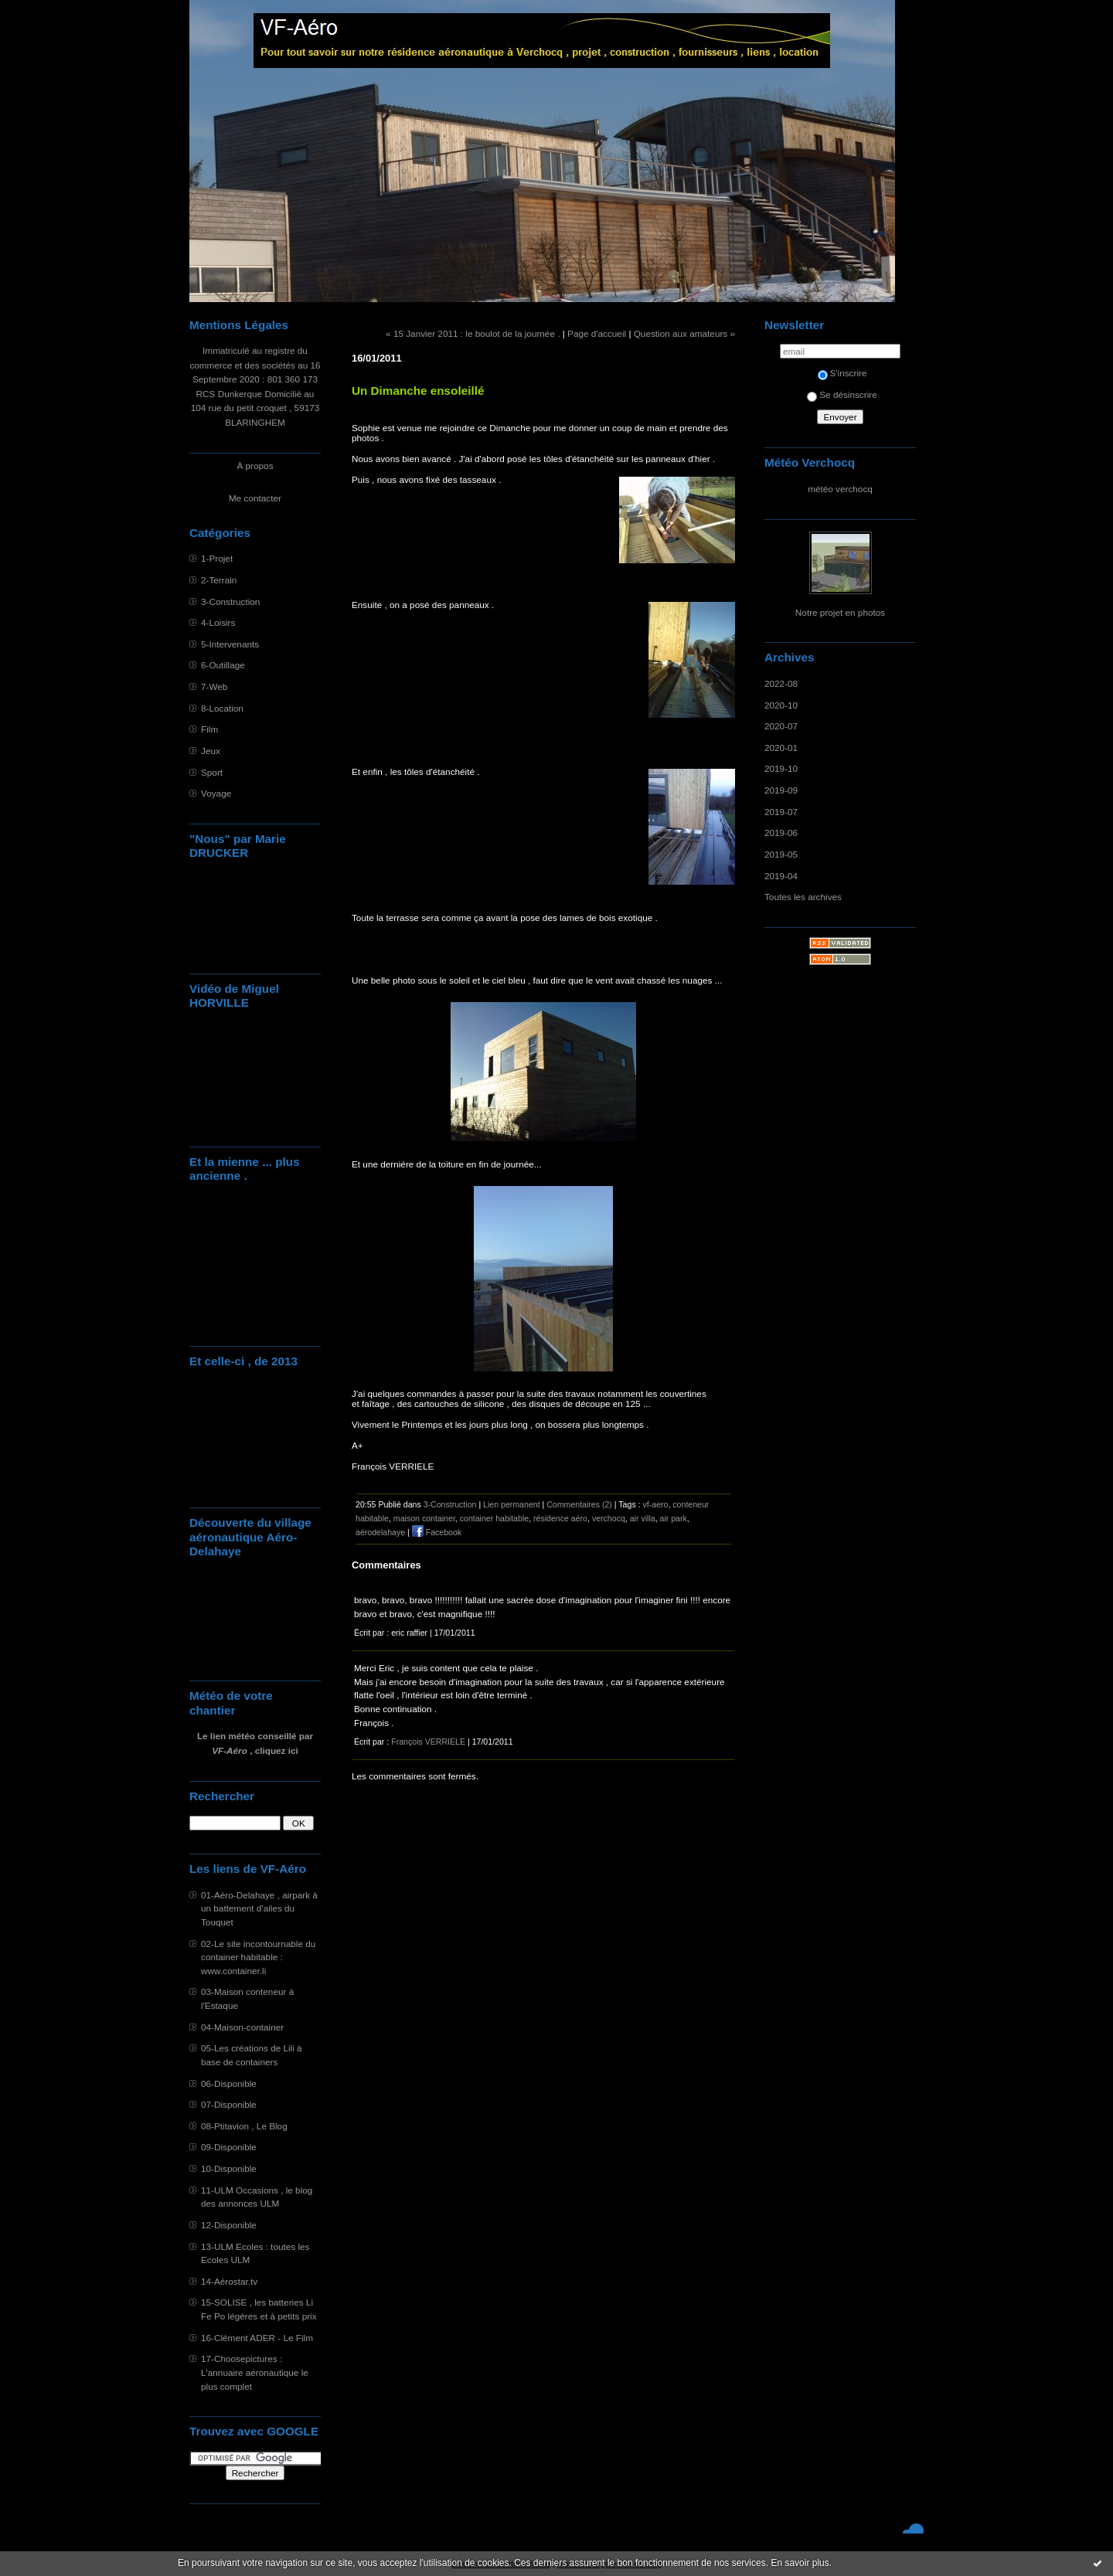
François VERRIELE (428, 1741)
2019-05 (781, 854)
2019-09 (781, 790)
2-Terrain (219, 580)
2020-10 (781, 705)
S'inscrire (842, 373)
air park (673, 1518)
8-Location (222, 708)
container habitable (494, 1518)
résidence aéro (560, 1518)
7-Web (214, 686)
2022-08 (781, 683)
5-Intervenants (230, 644)
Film (209, 729)
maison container (424, 1518)
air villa (642, 1518)
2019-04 (781, 876)
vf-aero (656, 1504)
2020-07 (781, 726)
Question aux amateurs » (684, 333)
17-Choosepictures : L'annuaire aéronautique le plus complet (254, 2372)
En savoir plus (800, 2562)
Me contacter (255, 498)
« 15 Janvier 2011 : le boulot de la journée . (473, 333)
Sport (212, 772)
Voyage (216, 793)
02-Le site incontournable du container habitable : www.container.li (258, 1957)
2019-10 (781, 768)
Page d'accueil (596, 333)
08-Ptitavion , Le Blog (244, 2126)
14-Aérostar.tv (229, 2281)
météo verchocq (840, 489)
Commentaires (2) (579, 1504)
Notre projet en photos (840, 612)
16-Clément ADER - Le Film (257, 2338)
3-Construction (230, 601)
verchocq (608, 1518)
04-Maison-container (242, 2027)
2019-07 (781, 812)
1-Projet (217, 558)
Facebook (436, 1532)
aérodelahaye (380, 1532)
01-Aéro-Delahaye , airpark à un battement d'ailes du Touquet (259, 1908)
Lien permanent (511, 1504)
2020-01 (781, 748)
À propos (255, 465)
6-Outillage (223, 665)
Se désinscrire (841, 394)
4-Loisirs (218, 622)
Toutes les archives (803, 897)
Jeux (210, 751)
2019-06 (781, 833)
